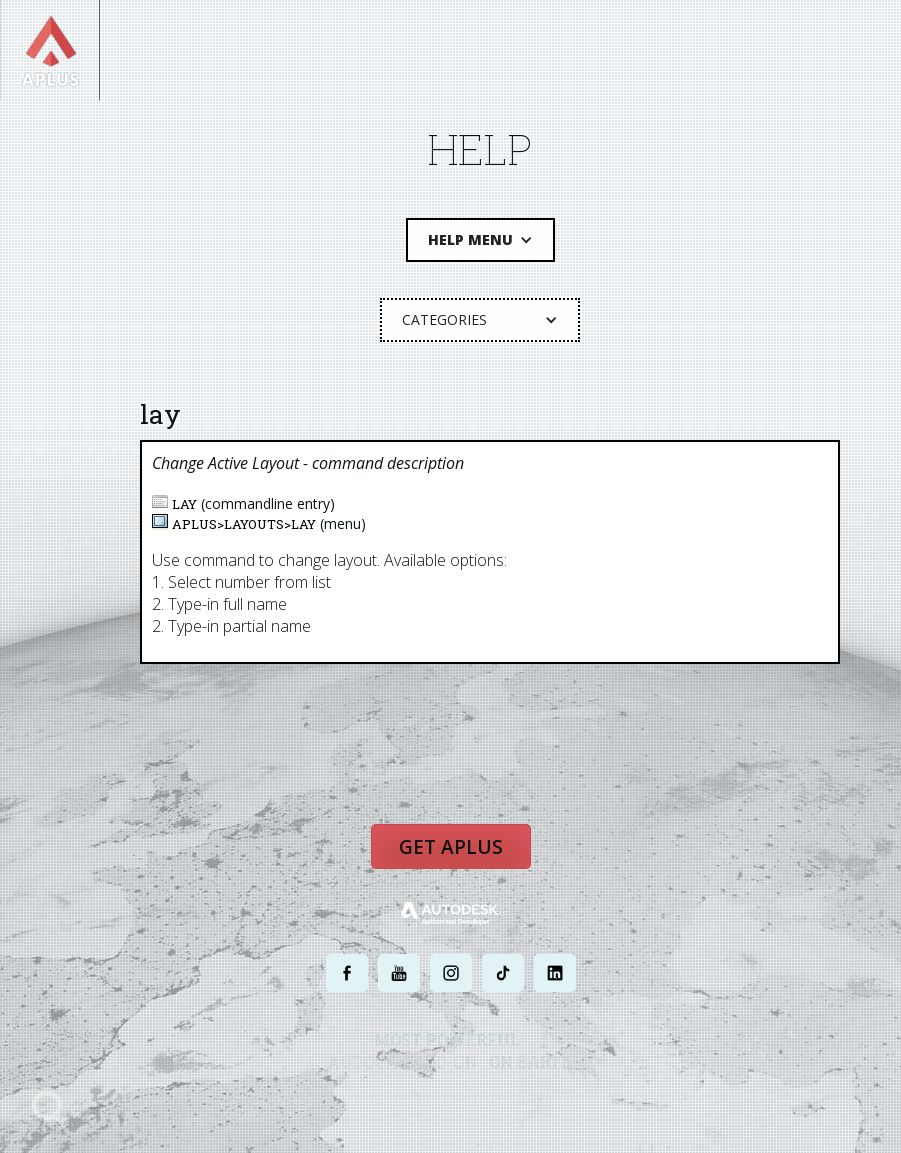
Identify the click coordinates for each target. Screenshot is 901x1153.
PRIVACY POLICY (415, 1100)
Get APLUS (451, 847)
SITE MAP (618, 1100)
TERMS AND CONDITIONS (524, 1100)
